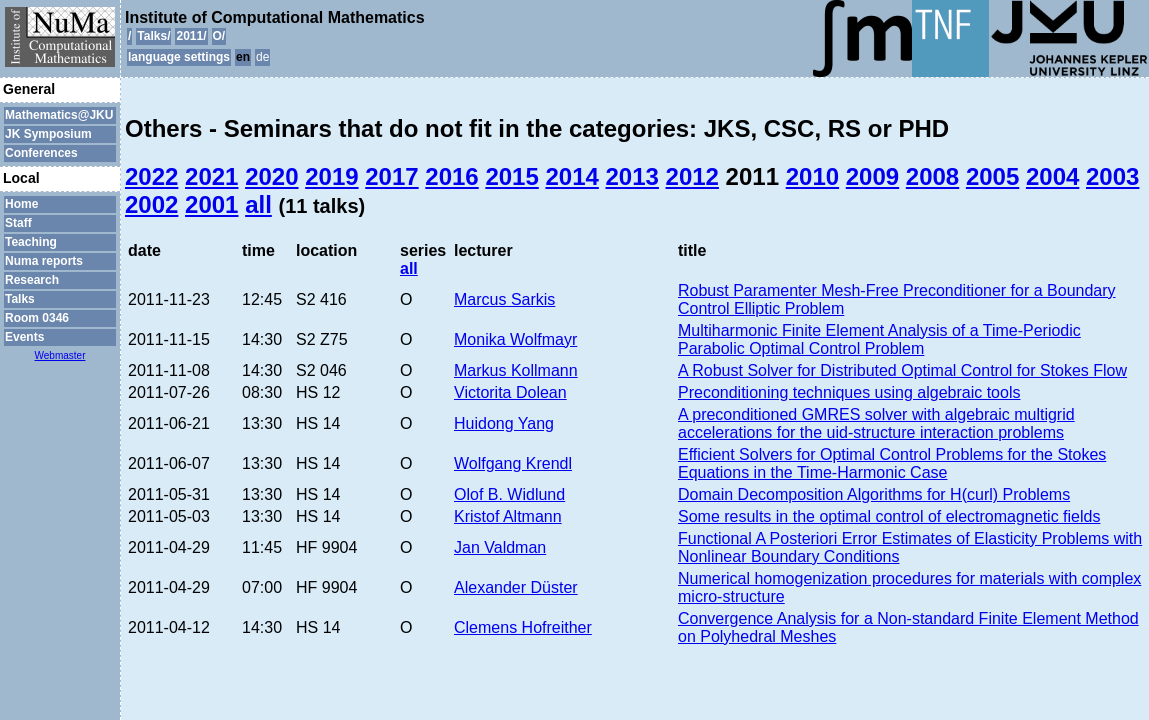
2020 (271, 176)
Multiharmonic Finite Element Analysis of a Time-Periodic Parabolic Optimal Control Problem (879, 339)
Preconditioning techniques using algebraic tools (849, 392)
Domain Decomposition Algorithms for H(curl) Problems (874, 494)
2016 (451, 176)
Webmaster (60, 355)
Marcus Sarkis (504, 299)
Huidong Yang (504, 423)
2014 (571, 176)
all (258, 204)
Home (21, 204)
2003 (1112, 176)
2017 (391, 176)
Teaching (31, 242)
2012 (692, 176)
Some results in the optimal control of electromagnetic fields (889, 516)
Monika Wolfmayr (515, 339)
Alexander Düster (516, 587)
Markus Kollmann (516, 370)
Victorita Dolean (510, 392)
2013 (632, 176)
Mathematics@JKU (59, 115)
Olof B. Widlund (509, 494)
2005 (992, 176)
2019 (331, 176)
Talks (20, 299)
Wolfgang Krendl (513, 463)
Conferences (41, 153)
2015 (511, 176)
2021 (211, 176)
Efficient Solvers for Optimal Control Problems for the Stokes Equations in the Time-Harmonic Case (892, 463)
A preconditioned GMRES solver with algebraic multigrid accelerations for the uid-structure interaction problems (876, 423)
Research (32, 280)
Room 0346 (37, 318)
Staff (18, 223)
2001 (211, 204)
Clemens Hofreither (523, 627)
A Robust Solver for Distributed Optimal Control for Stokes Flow (902, 370)
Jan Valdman (500, 547)
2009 (872, 176)
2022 (151, 176)
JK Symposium (48, 134)
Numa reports (44, 261)
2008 (932, 176)
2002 (151, 204)
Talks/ (153, 36)
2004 (1052, 176)
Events (24, 337)
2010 (812, 176)
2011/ (191, 36)
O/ (219, 36)
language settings (179, 57)
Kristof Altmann (508, 516)
